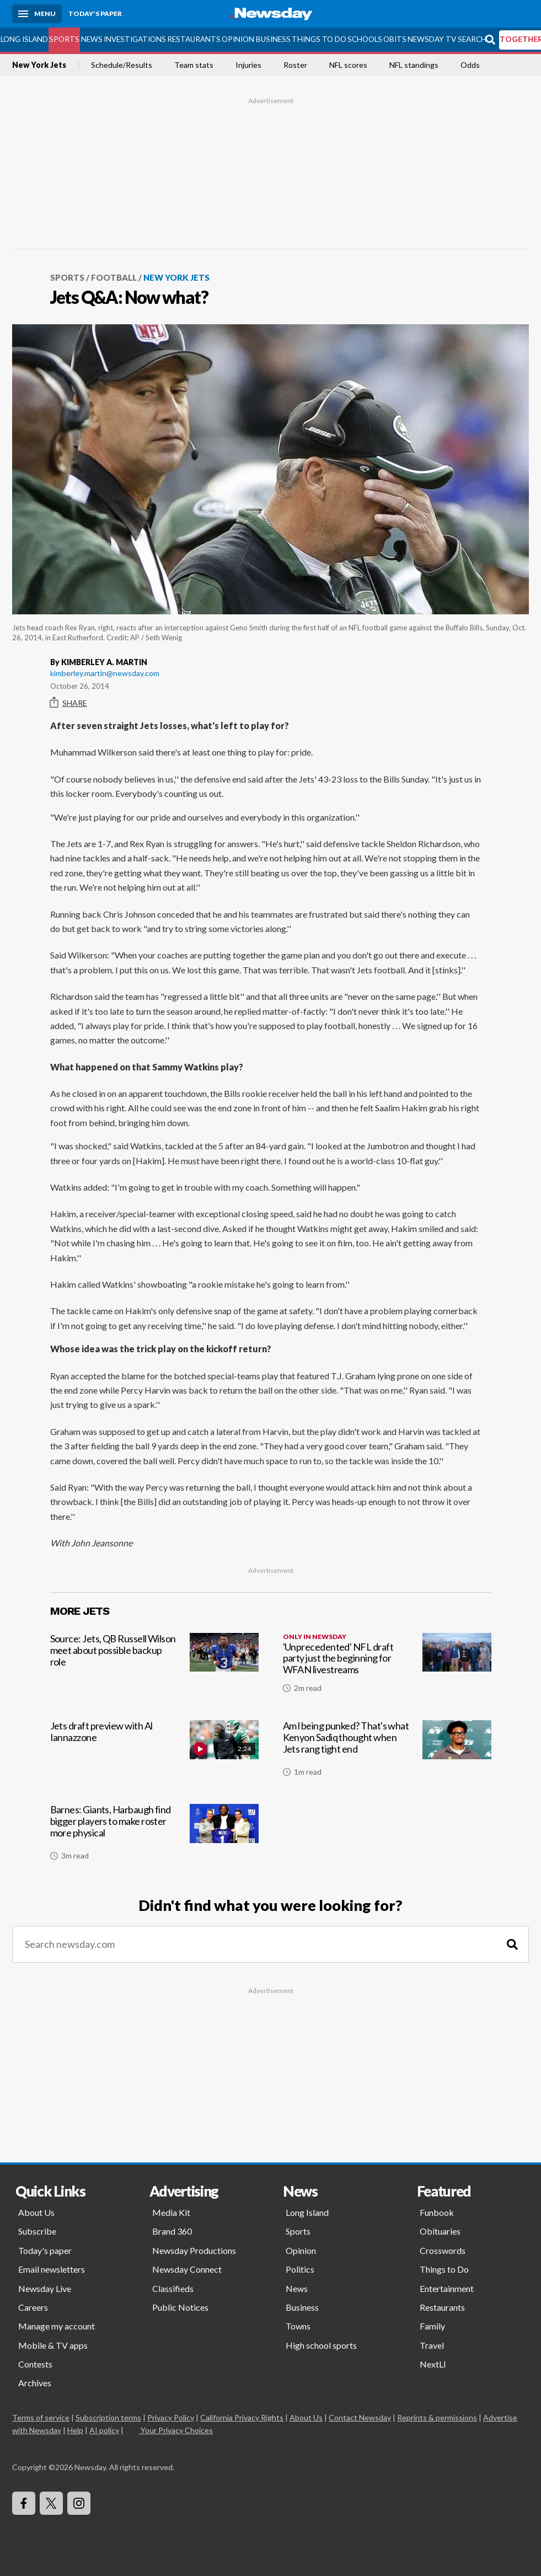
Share (68, 703)
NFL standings (413, 65)
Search (472, 39)
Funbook (437, 2212)
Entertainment (447, 2288)
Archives (34, 2382)
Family (432, 2326)
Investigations (135, 39)
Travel (432, 2345)
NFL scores (348, 65)
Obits (394, 39)
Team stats (193, 65)
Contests (35, 2364)
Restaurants (194, 39)
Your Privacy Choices (176, 2430)
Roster (295, 65)
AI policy (104, 2430)
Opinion (238, 39)
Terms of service (40, 2417)
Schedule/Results (121, 65)
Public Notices (180, 2307)
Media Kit (171, 2212)
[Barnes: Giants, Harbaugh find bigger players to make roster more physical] (154, 1836)
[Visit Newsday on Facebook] (23, 2503)
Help (75, 2430)
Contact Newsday (360, 2417)
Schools (364, 39)
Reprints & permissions (437, 2417)
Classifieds (173, 2288)
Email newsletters (51, 2269)
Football (114, 277)
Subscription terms (108, 2417)
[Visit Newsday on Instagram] (78, 2503)
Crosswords (442, 2250)
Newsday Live (44, 2288)
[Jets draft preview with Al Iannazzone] (154, 1752)
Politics (300, 2269)
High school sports (321, 2345)
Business (273, 39)
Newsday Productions (194, 2250)
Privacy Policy (170, 2417)
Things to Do (319, 39)
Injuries (248, 65)
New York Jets (39, 65)
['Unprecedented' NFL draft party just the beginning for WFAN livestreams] (387, 1667)
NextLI (433, 2364)
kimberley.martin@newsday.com (104, 673)
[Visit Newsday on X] (51, 2503)
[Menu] (37, 13)
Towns (298, 2326)
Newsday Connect (187, 2269)
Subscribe (37, 2231)
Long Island (24, 39)
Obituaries (440, 2231)
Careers (33, 2307)
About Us (36, 2212)
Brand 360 (172, 2231)
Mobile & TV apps (53, 2345)
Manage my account (56, 2326)
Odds (470, 65)
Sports (64, 39)
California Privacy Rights (241, 2417)
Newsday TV (432, 39)
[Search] (512, 1944)
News (92, 39)
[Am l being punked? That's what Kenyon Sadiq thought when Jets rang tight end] (387, 1752)
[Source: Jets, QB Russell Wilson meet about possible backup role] (154, 1667)
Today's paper (45, 2250)
